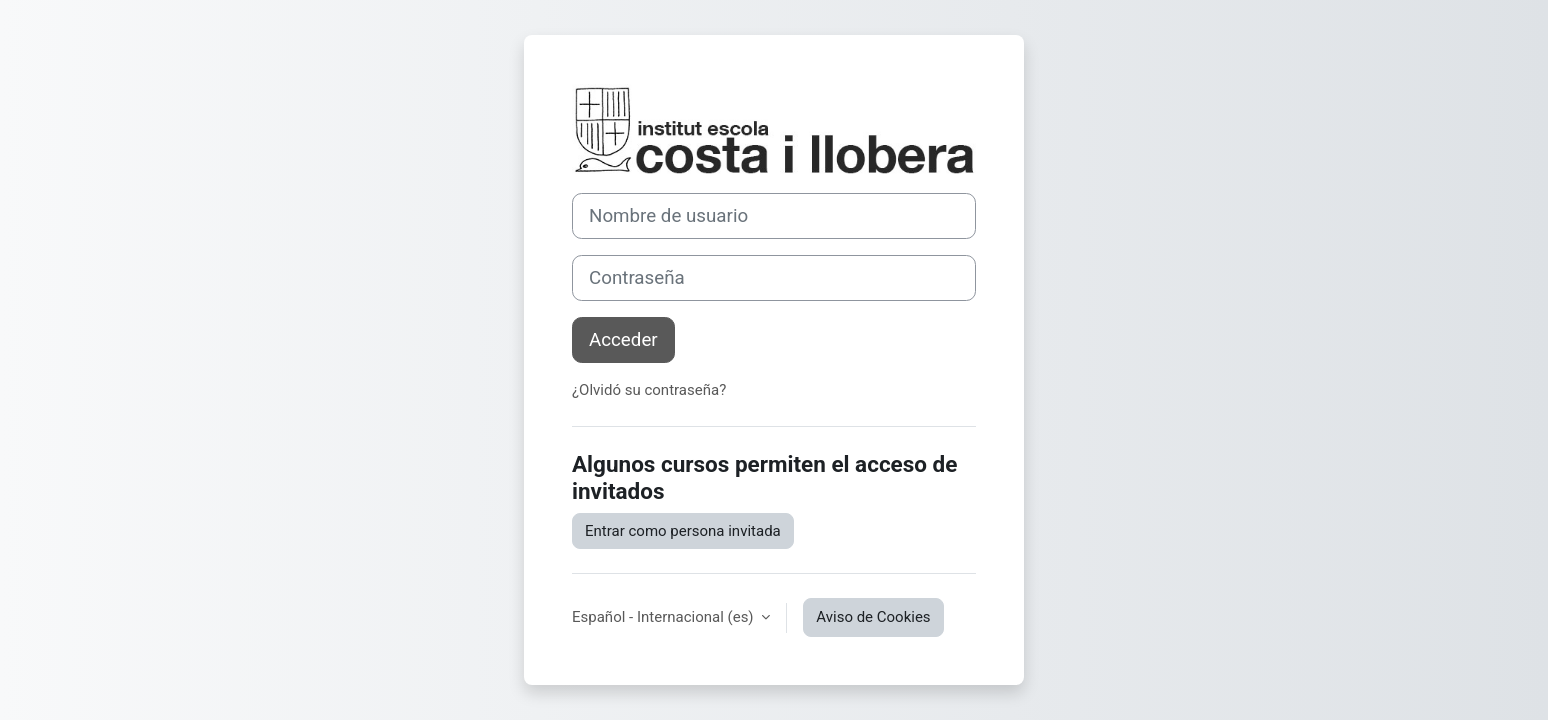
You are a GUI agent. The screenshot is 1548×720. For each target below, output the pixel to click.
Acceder (623, 340)
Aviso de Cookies (873, 617)
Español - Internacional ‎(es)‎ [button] (664, 617)
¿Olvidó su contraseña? (649, 390)
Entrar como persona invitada (683, 531)
